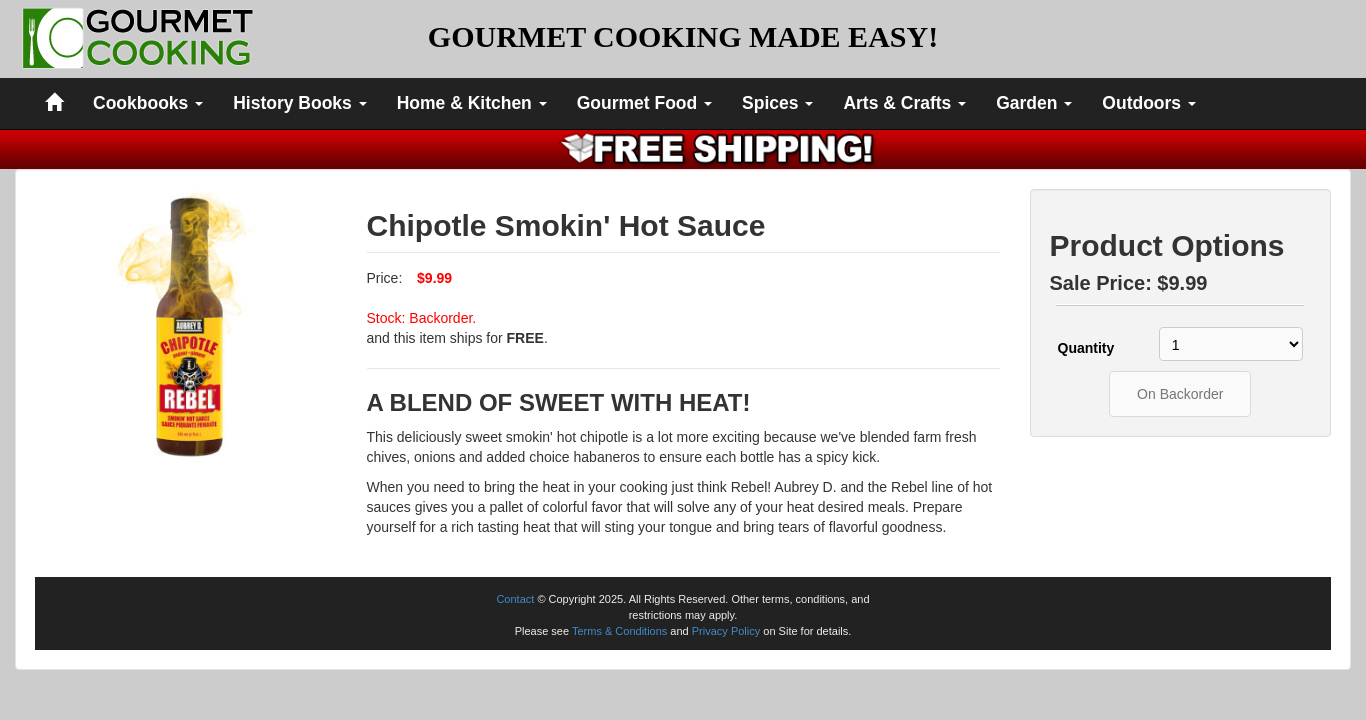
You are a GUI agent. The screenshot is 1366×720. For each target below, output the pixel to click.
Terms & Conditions (619, 631)
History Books (300, 103)
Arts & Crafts (904, 103)
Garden (1034, 103)
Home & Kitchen (472, 103)
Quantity (1086, 348)
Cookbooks (148, 103)
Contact (515, 599)
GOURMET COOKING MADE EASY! (683, 36)
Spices (777, 103)
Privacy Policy (726, 631)
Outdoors (1149, 103)
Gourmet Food (644, 103)
